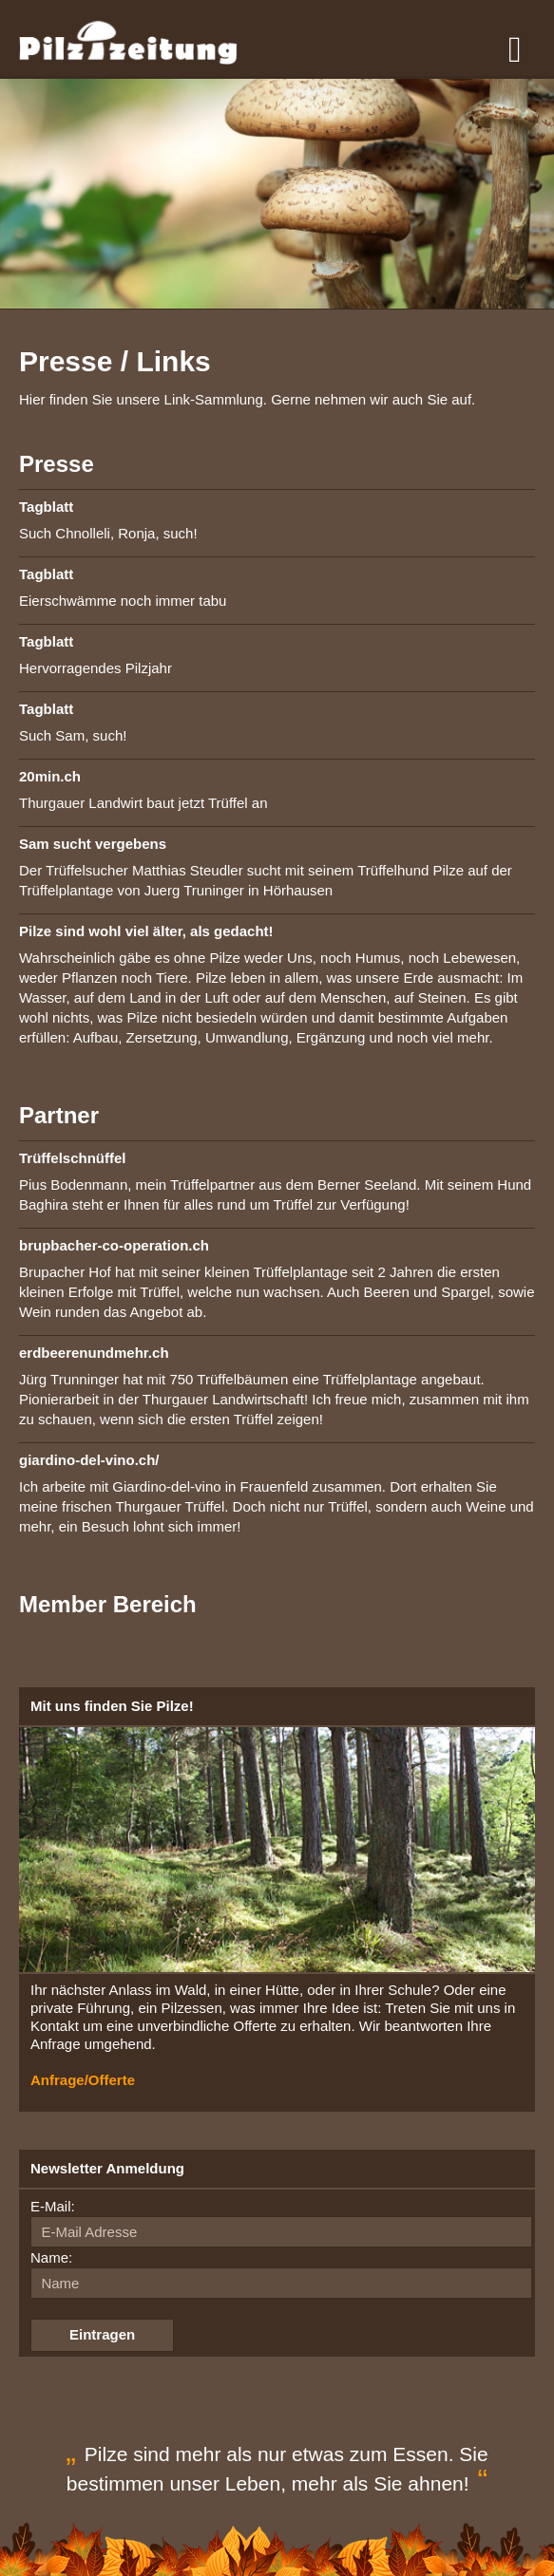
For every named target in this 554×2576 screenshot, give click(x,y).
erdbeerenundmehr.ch (94, 1352)
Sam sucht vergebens (92, 844)
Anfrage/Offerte (82, 2080)
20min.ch (50, 776)
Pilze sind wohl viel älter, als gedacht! (146, 931)
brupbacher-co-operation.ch (114, 1245)
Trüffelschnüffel (72, 1158)
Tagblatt (46, 506)
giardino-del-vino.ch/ (89, 1460)
